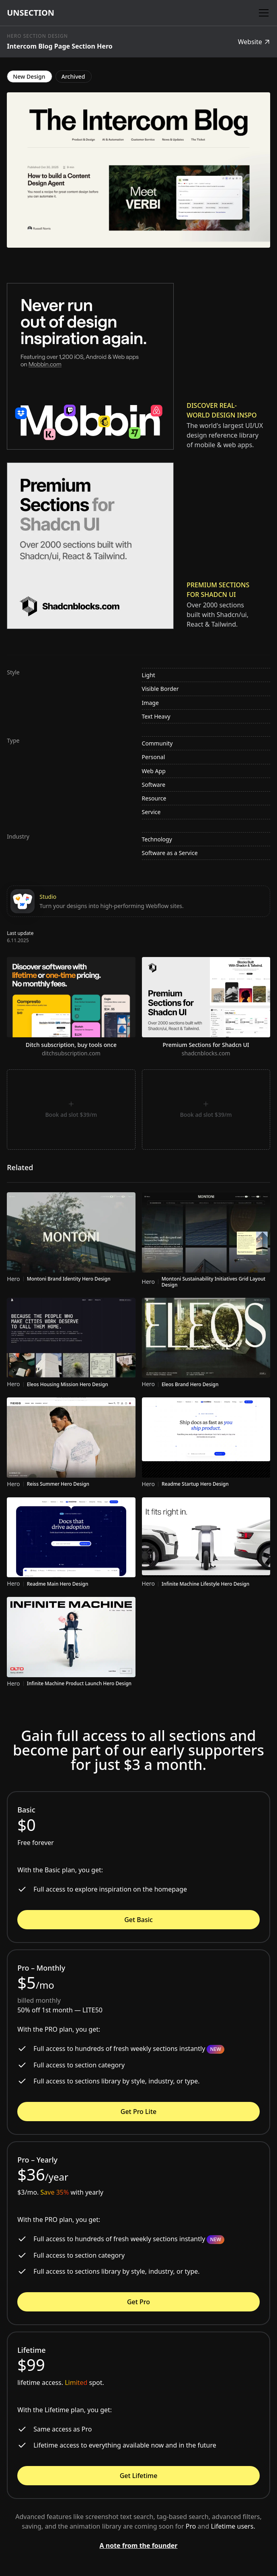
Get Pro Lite (138, 2111)
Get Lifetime (139, 2475)
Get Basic (138, 1919)
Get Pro (138, 2301)
